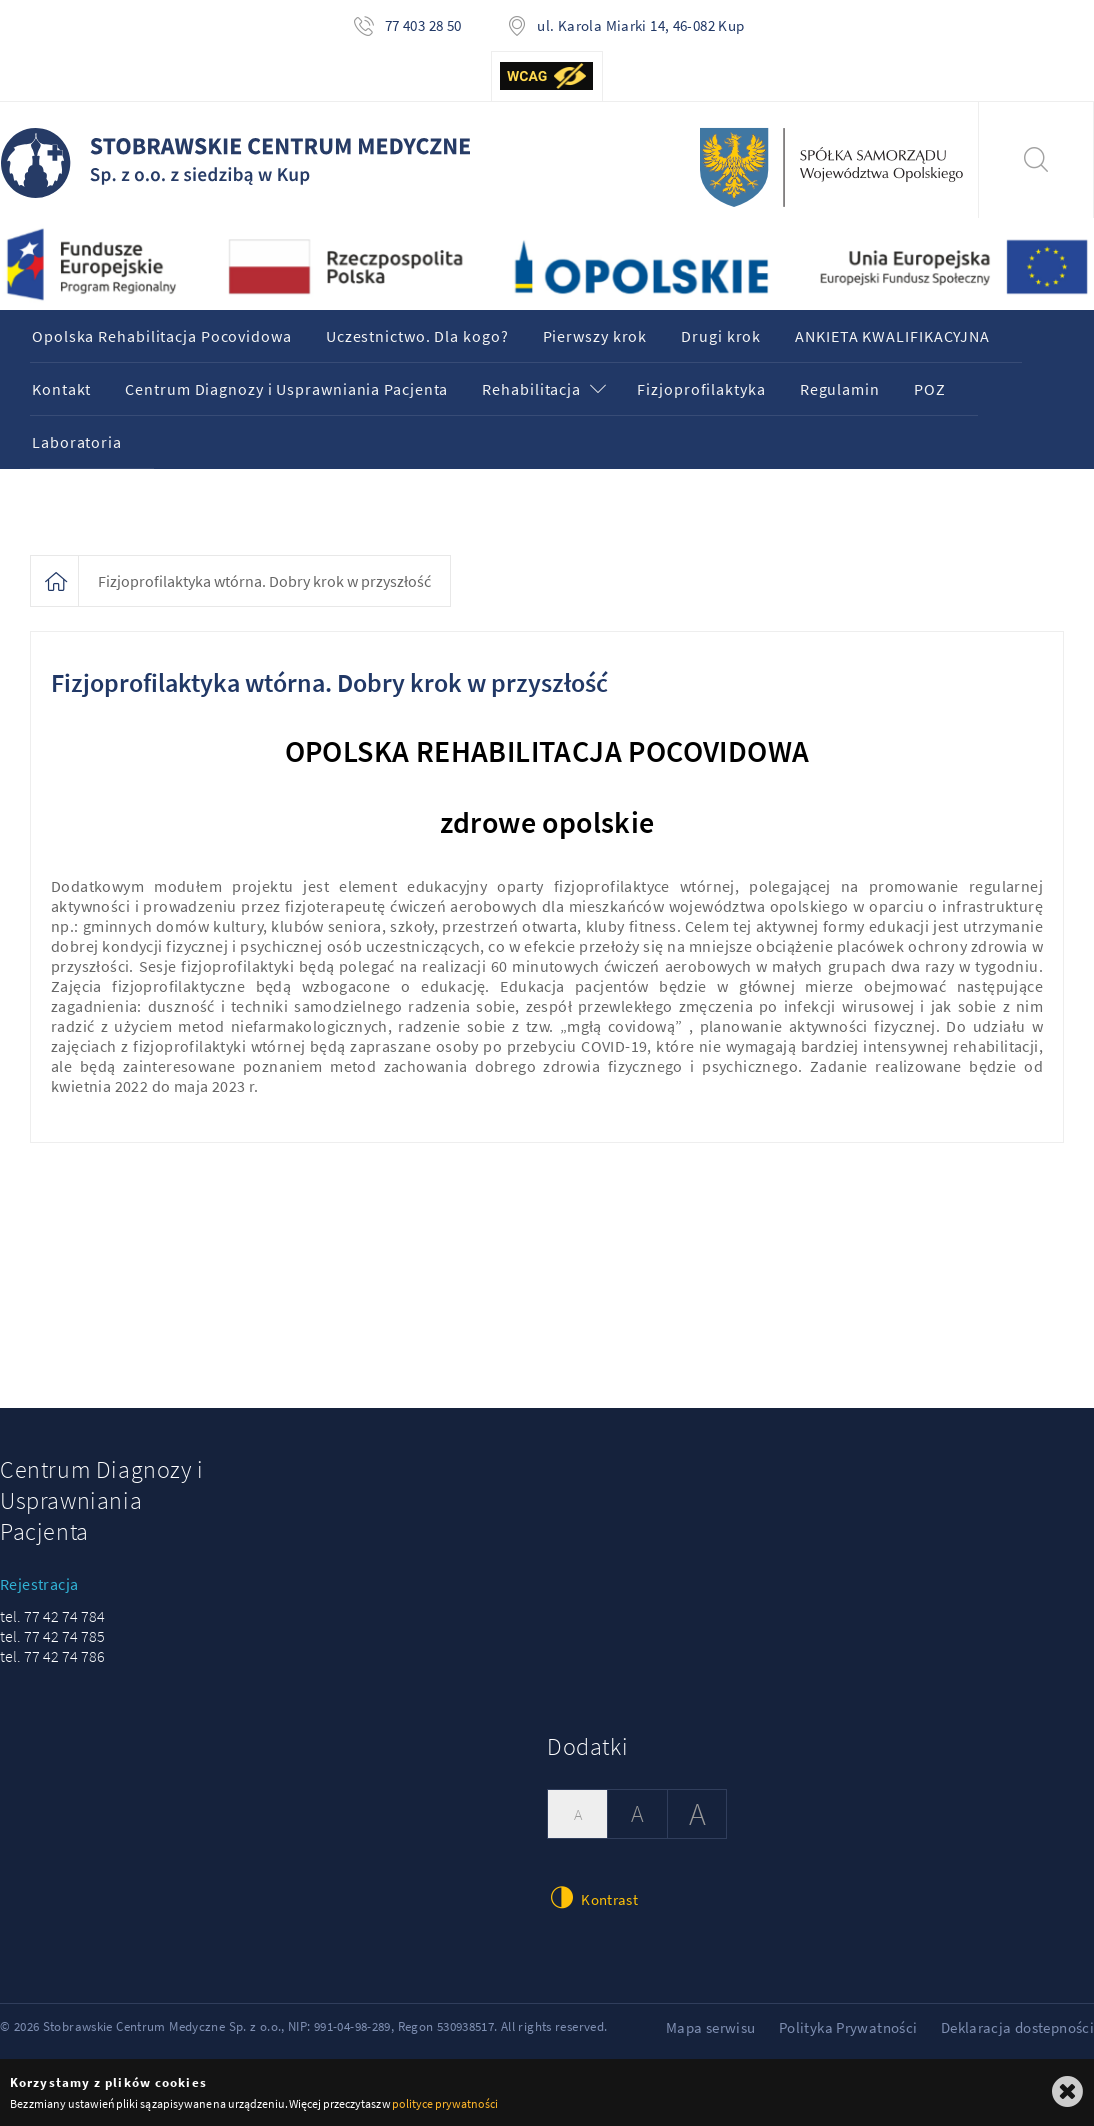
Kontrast (592, 1897)
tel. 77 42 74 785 (52, 1636)
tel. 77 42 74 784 (52, 1616)
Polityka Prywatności (848, 2027)
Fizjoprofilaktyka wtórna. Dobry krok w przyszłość (264, 581)
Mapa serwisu (711, 2027)
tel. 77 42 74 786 (52, 1656)
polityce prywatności (444, 2103)
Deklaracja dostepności (1017, 2027)
